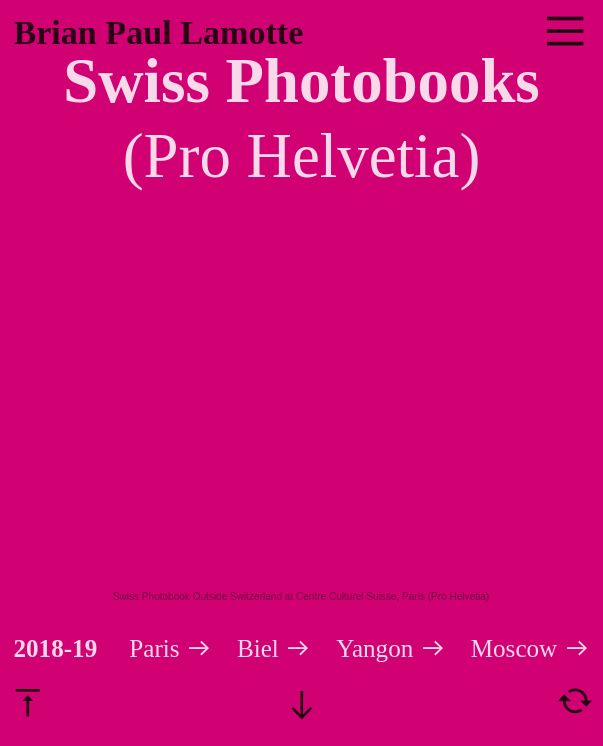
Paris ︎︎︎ (170, 648)
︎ (28, 701)
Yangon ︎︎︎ (390, 648)
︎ (565, 32)
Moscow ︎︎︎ (530, 648)
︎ (575, 701)
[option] (301, 415)
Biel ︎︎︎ (286, 648)
